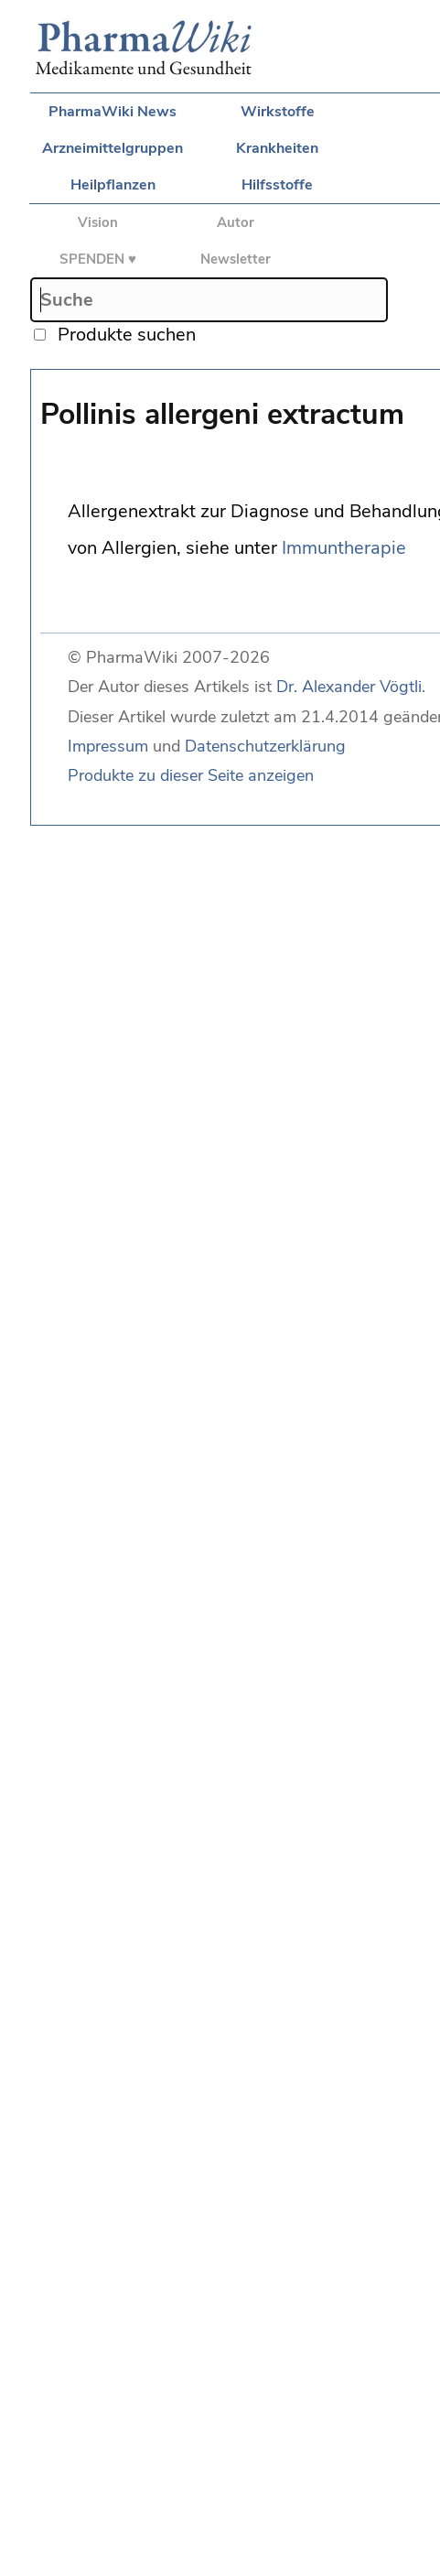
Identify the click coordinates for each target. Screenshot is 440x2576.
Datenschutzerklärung (265, 746)
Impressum (108, 746)
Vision (98, 222)
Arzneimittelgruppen (112, 148)
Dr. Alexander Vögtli (349, 687)
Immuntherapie (344, 548)
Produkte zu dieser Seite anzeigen (191, 775)
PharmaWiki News (112, 112)
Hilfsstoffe (277, 185)
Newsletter (235, 259)
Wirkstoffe (278, 112)
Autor (235, 222)
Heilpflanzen (113, 185)
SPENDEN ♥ (97, 259)
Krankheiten (277, 148)
